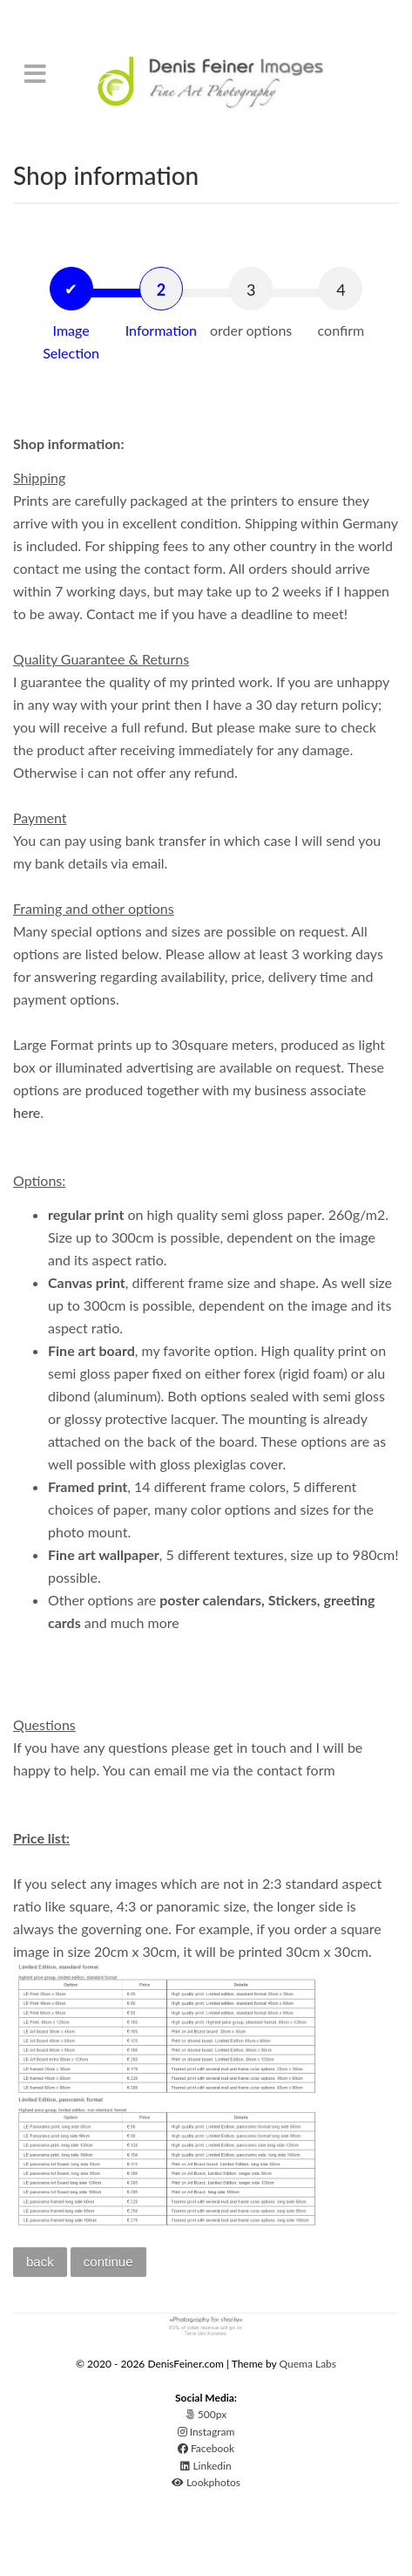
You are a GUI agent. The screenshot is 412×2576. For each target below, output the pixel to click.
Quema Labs (308, 2363)
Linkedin (205, 2465)
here (26, 1112)
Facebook (206, 2448)
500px (206, 2414)
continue (108, 2261)
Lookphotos (206, 2482)
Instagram (206, 2431)
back (40, 2261)
